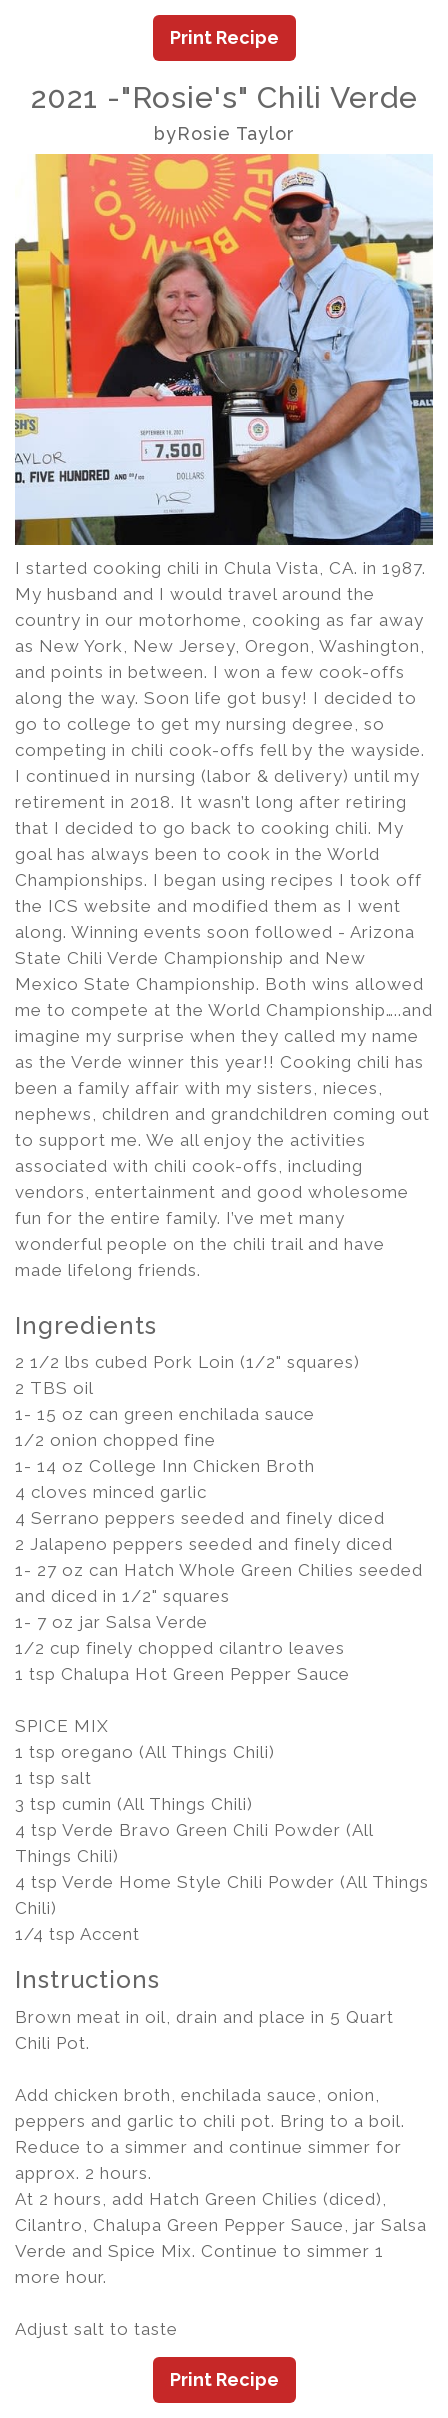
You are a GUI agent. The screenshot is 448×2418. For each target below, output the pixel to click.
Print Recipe (224, 37)
